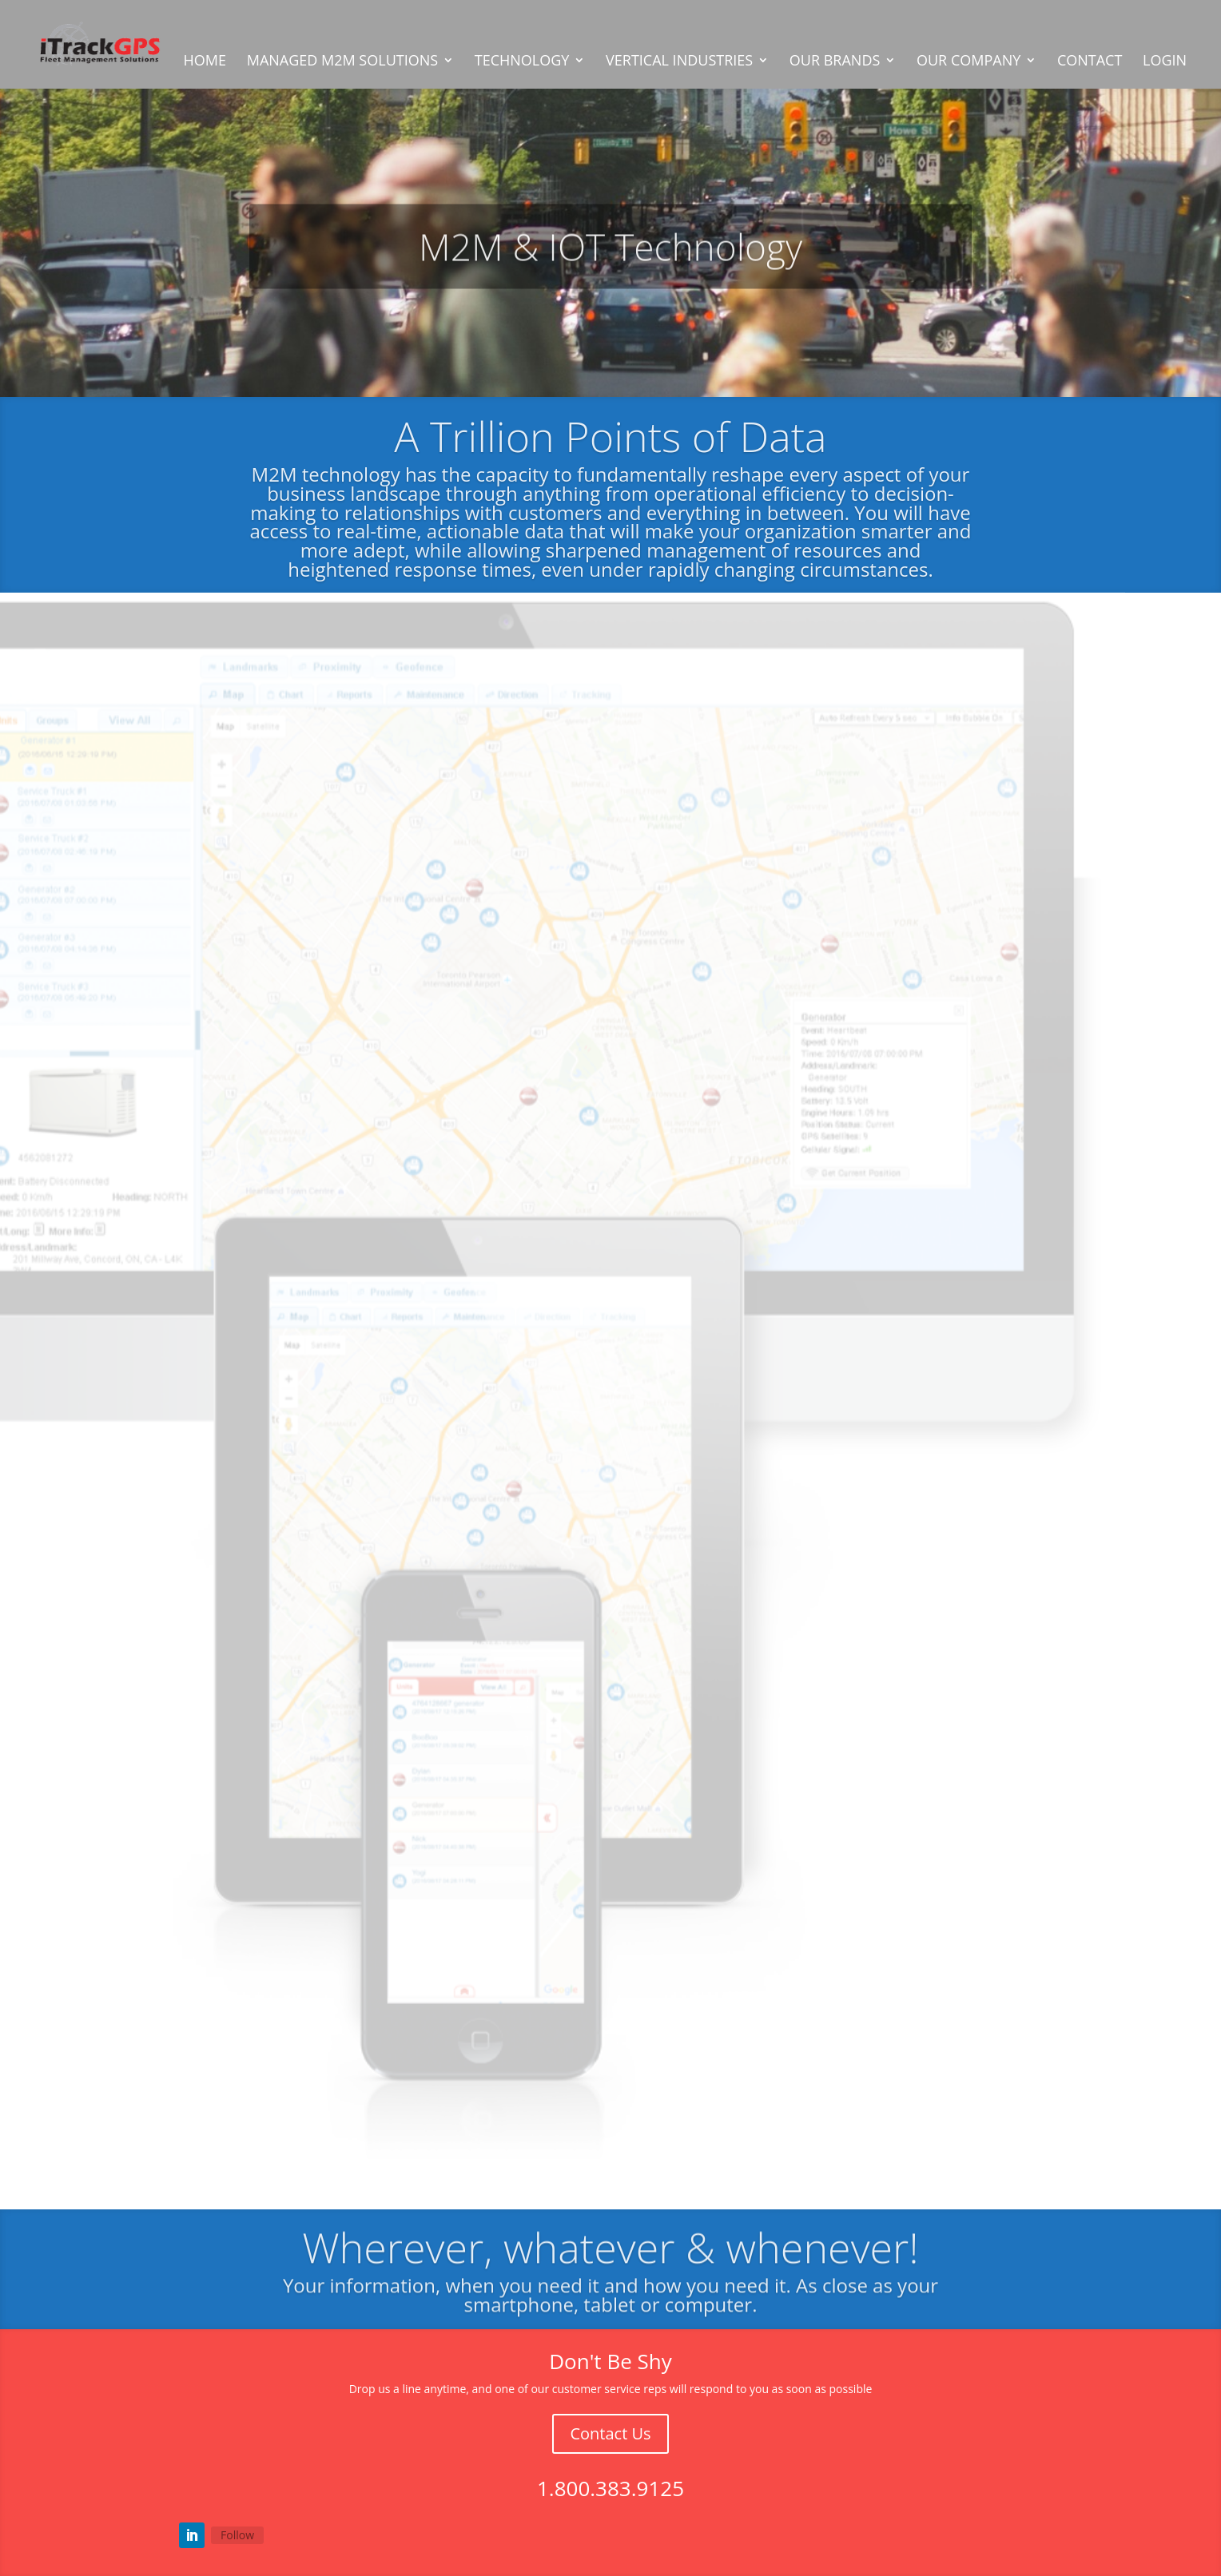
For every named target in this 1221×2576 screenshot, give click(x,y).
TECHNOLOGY (522, 61)
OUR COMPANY (968, 61)
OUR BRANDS (835, 61)
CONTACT (1089, 61)
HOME (205, 61)
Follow (237, 2534)
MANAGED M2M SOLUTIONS (342, 61)
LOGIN (1165, 61)
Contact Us (610, 2433)
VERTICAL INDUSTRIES (679, 61)
